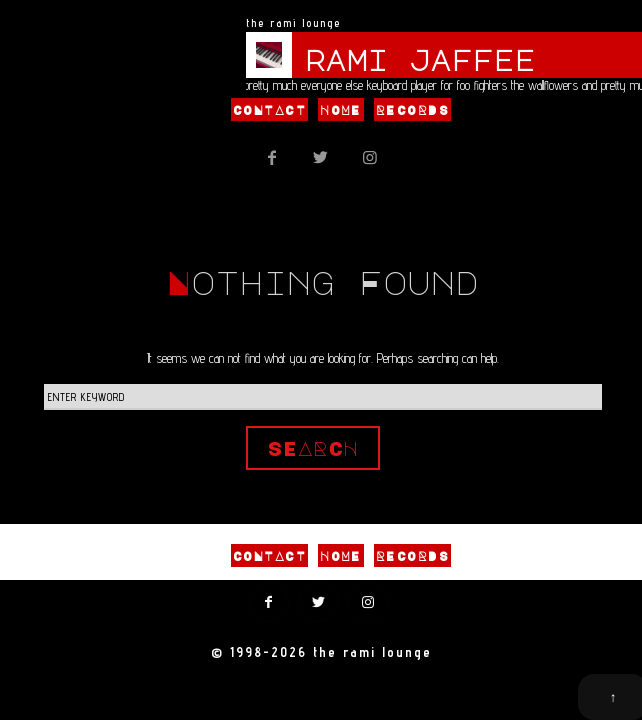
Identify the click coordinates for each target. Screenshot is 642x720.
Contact (269, 110)
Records (412, 110)
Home (341, 110)
